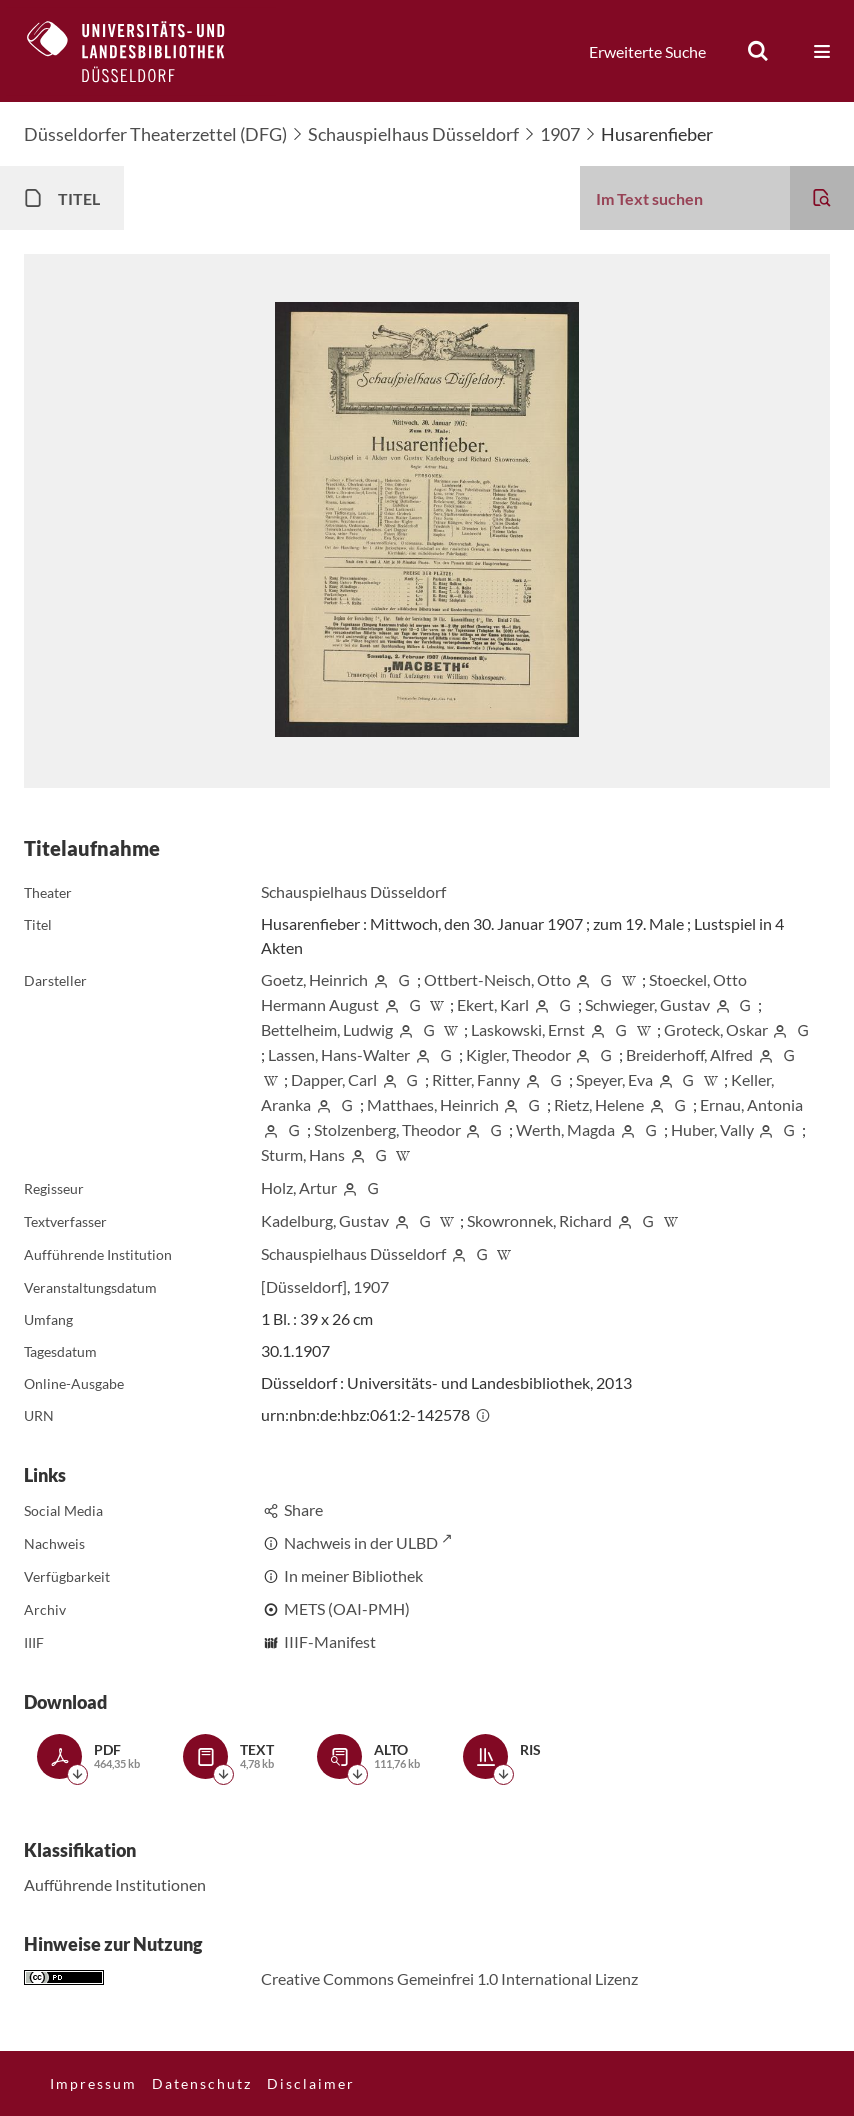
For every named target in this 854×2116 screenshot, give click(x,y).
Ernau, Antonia (751, 1104)
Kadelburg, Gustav (325, 1220)
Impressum (93, 2083)
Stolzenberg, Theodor (387, 1129)
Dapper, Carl (334, 1079)
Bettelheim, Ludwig (327, 1029)
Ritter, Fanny (476, 1079)
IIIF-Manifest (330, 1641)
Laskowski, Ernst (528, 1029)
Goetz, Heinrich (314, 979)
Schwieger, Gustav (647, 1004)
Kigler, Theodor (518, 1054)
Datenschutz (202, 2083)
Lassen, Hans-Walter (339, 1054)
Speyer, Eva (614, 1079)
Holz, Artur (299, 1187)
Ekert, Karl (493, 1004)
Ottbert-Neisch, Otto (497, 979)
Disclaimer (311, 2083)
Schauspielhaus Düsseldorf (413, 134)
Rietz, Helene (599, 1104)
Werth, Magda (565, 1129)
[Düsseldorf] (304, 1286)
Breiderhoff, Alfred (689, 1054)
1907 (560, 134)
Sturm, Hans (303, 1154)
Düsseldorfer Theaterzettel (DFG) (155, 134)
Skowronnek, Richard (539, 1220)
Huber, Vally (712, 1129)
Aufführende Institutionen (115, 1884)
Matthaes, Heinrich (433, 1104)
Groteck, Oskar (716, 1029)
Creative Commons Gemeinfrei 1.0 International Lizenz (449, 1978)
